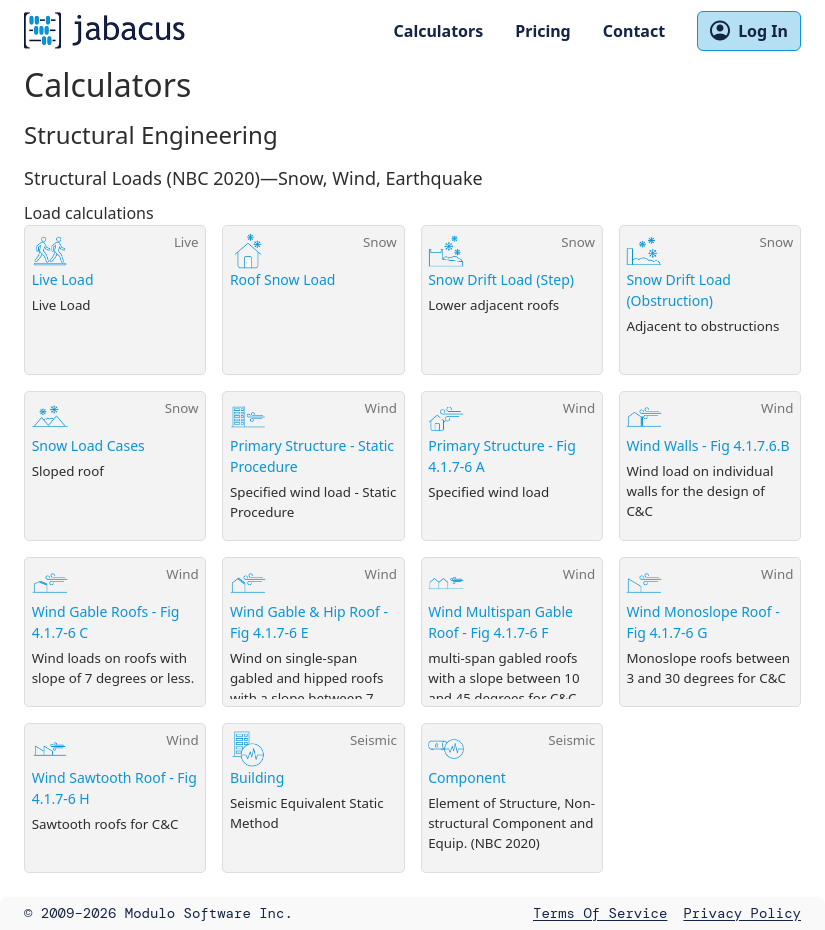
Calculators (439, 31)
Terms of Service (600, 913)
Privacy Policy (742, 913)
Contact (634, 31)
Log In (749, 31)
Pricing (542, 31)
